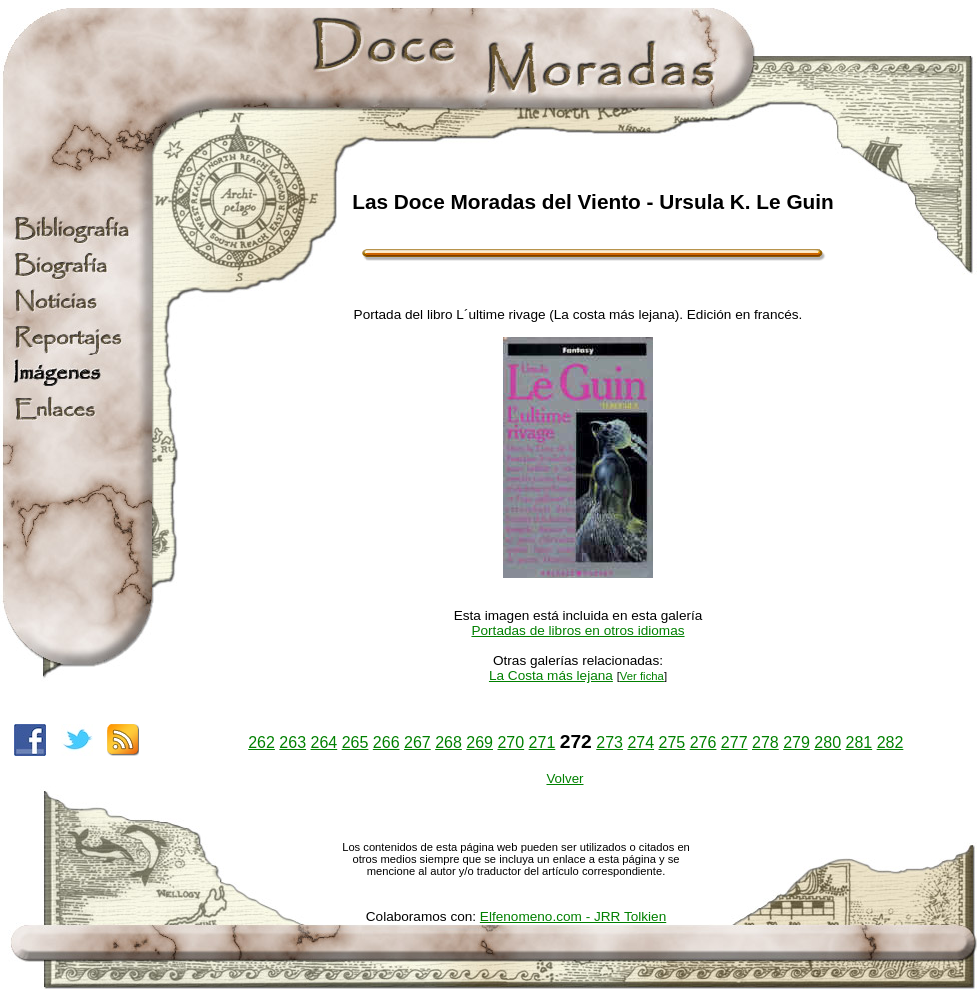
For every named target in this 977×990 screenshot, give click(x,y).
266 (386, 742)
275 (672, 742)
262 (261, 742)
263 (292, 742)
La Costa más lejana (551, 675)
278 (765, 742)
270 (510, 742)
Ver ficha (642, 676)
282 (890, 742)
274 (640, 742)
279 (796, 742)
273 (609, 742)
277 (734, 742)
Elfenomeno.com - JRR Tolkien (573, 916)
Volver (564, 778)
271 (542, 742)
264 (324, 742)
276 (703, 742)
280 (827, 742)
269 (479, 742)
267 (417, 742)
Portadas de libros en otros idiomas (577, 630)
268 (448, 742)
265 (355, 742)
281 (858, 742)
